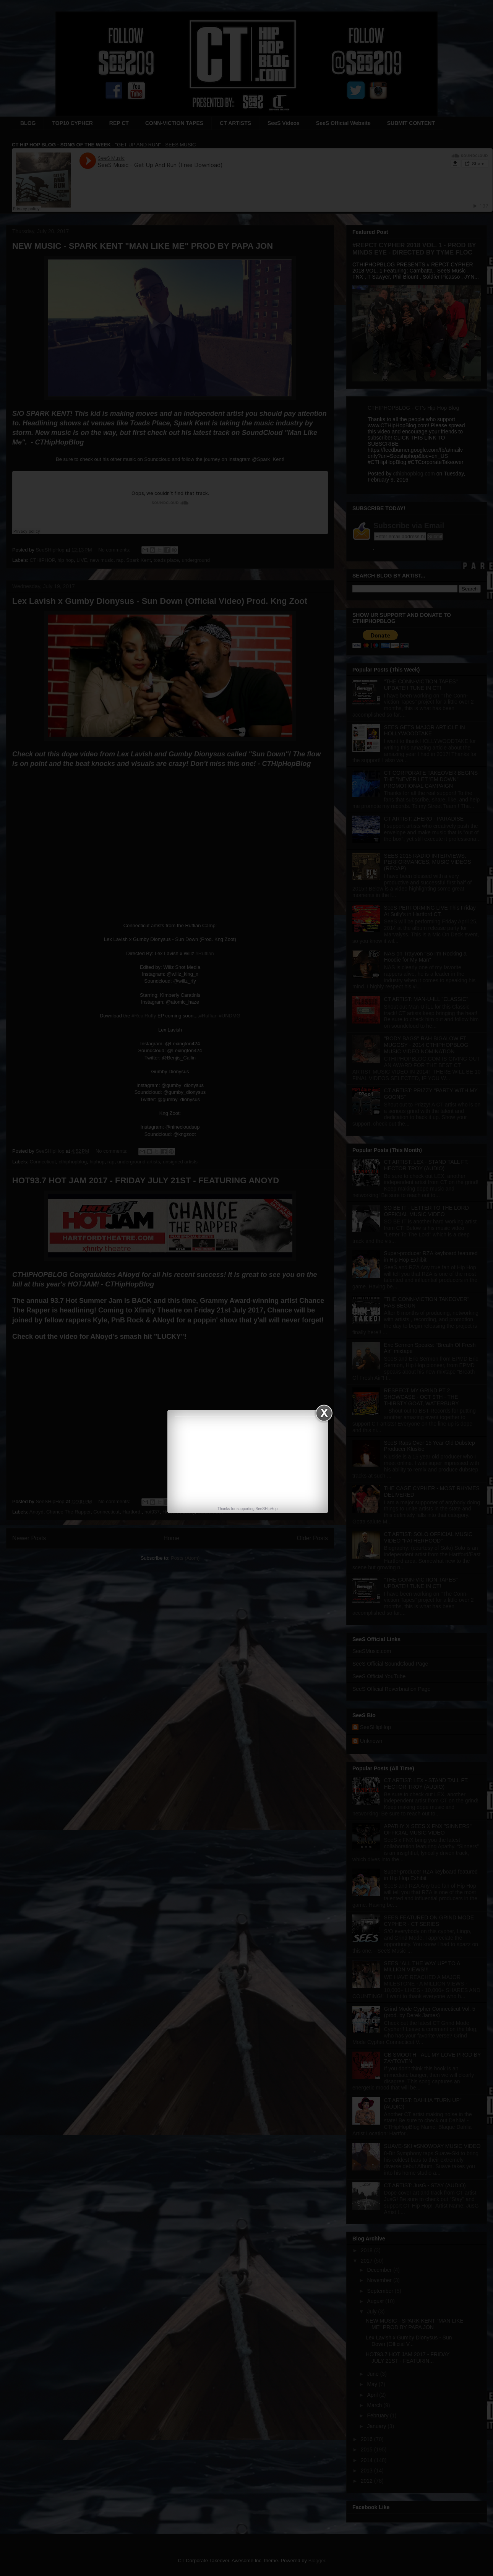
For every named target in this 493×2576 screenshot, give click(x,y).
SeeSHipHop (267, 1509)
